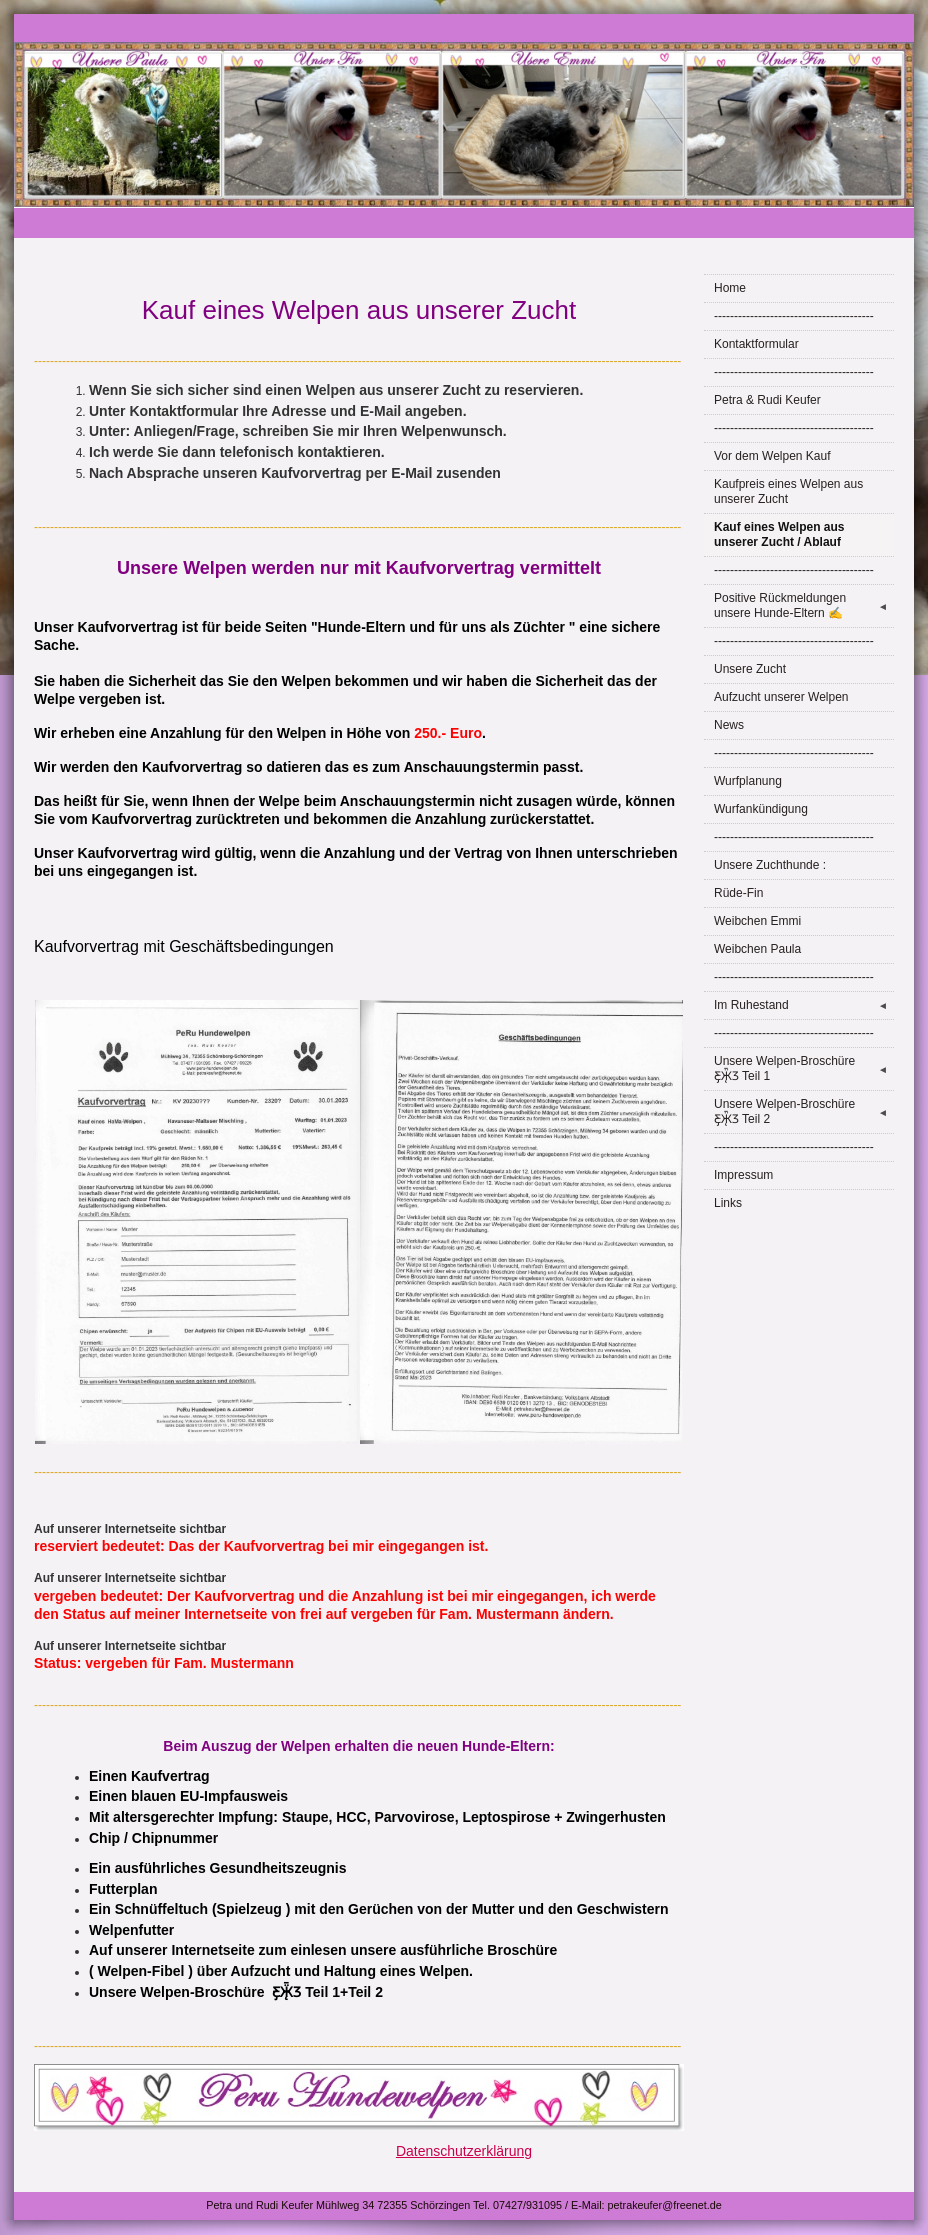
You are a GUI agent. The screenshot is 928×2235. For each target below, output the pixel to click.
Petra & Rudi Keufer (767, 400)
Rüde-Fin (738, 893)
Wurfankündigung (761, 809)
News (729, 725)
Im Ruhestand (804, 1005)
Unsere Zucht (750, 669)
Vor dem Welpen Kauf (772, 456)
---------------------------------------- (794, 316)
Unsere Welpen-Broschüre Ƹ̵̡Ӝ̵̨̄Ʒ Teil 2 (804, 1111)
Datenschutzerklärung (464, 2151)
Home (730, 288)
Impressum (743, 1175)
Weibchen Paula (757, 949)
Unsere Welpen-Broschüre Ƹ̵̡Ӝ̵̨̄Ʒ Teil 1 (804, 1068)
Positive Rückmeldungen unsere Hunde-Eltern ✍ (804, 605)
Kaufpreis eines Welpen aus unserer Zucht (788, 491)
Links (728, 1203)
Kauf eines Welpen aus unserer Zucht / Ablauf (779, 534)
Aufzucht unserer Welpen (781, 697)
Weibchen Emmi (757, 921)
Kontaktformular (756, 344)
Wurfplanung (748, 781)
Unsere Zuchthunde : (770, 865)
